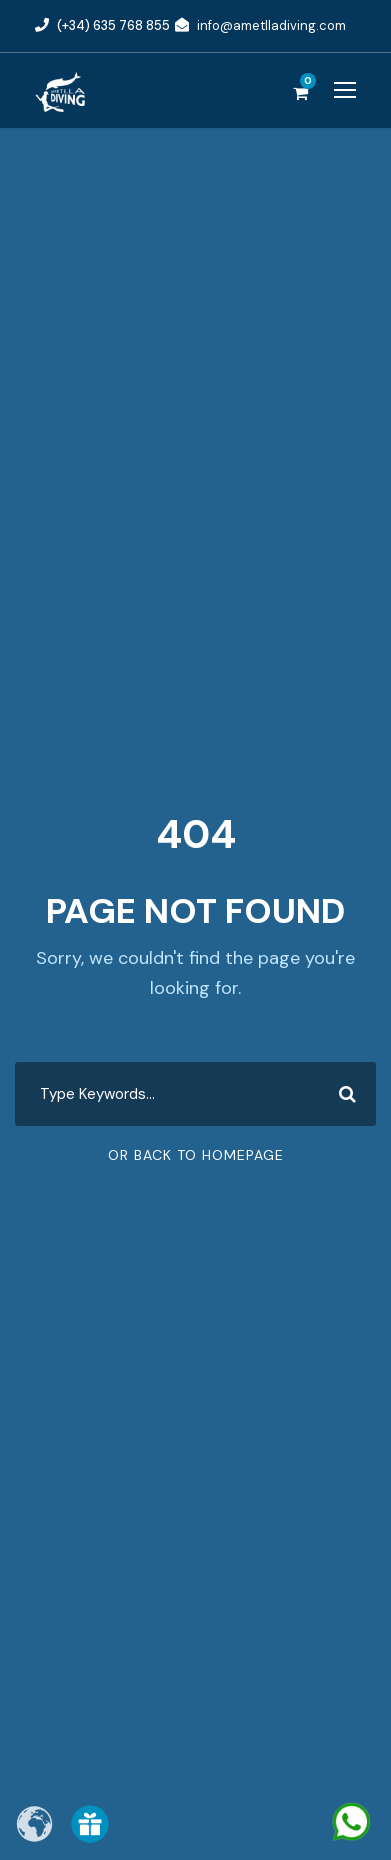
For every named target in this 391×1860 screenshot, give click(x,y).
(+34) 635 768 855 (113, 25)
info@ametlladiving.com (271, 25)
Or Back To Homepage (196, 1155)
